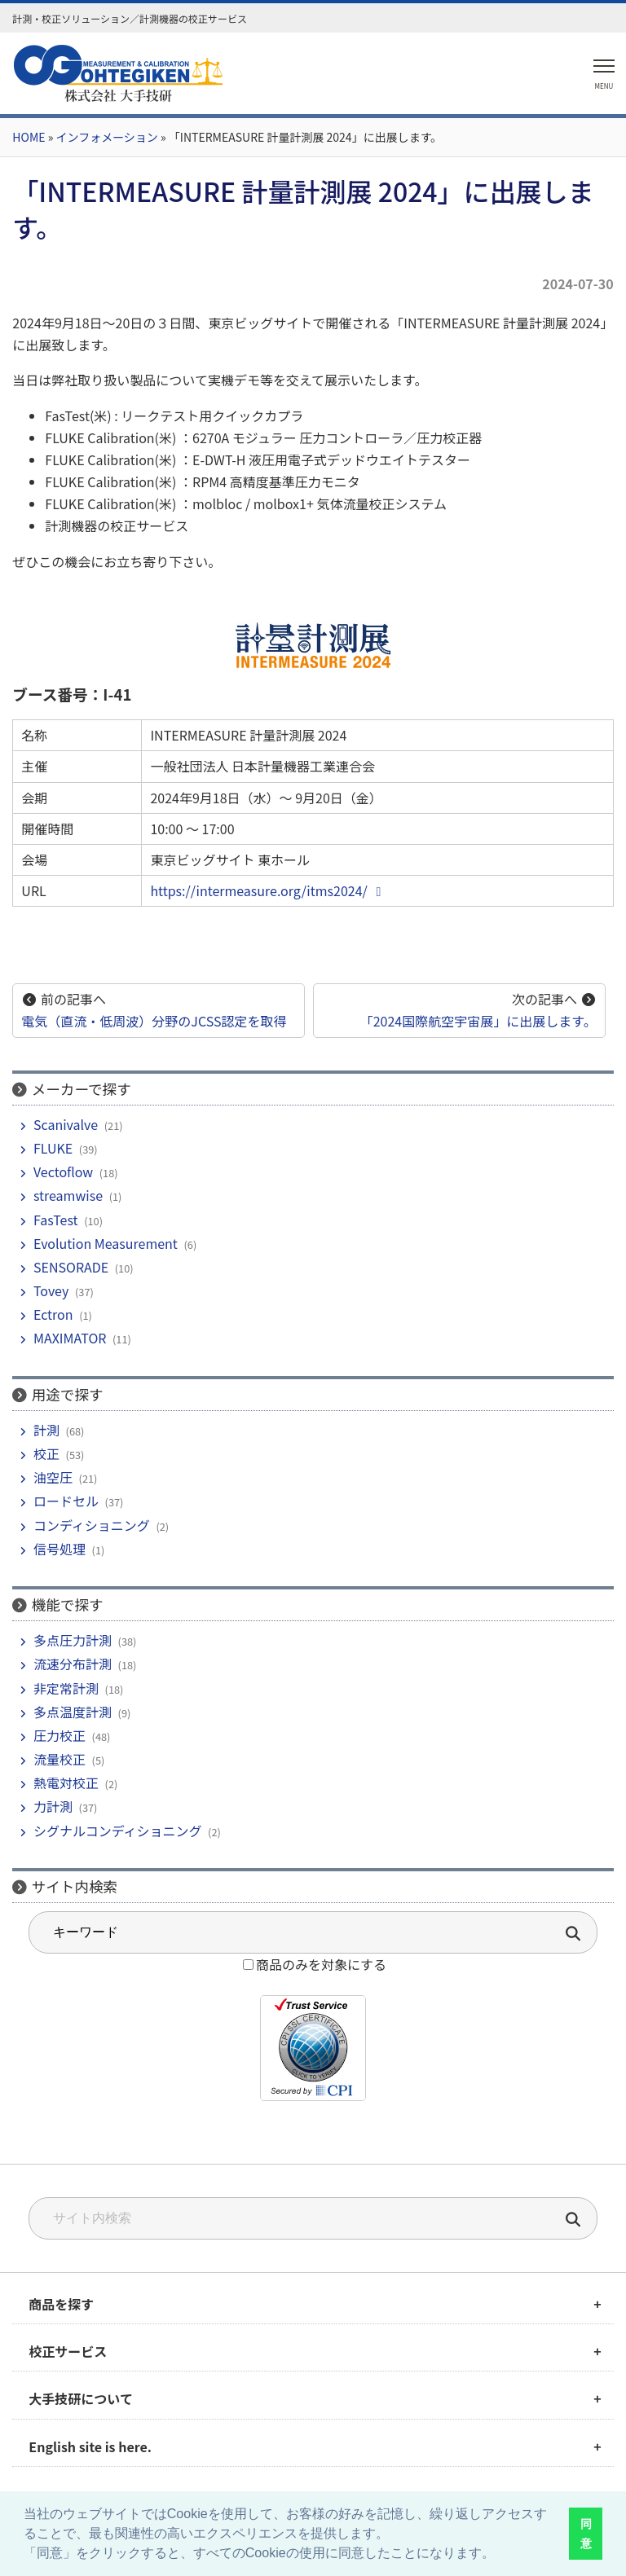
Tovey (50, 1290)
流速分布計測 (72, 1663)
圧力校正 (59, 1735)
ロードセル (66, 1500)
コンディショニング (91, 1525)
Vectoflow (63, 1171)
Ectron (53, 1314)
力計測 (53, 1806)
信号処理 (59, 1548)
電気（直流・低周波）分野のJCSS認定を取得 (153, 1021)
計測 (46, 1430)
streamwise (68, 1195)
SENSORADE (70, 1267)
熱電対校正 (66, 1782)
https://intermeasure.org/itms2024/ (268, 890)
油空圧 (53, 1477)
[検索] (573, 2221)
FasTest (55, 1219)
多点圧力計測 (72, 1640)
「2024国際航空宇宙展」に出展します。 (478, 1021)
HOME (28, 137)
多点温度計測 (72, 1711)
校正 (46, 1453)
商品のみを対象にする (321, 1964)
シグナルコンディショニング (117, 1830)
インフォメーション (107, 137)
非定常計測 (66, 1688)
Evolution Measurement (105, 1243)
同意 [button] (586, 2533)
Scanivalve (65, 1124)
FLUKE (53, 1148)
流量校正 (59, 1759)
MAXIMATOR (69, 1337)
